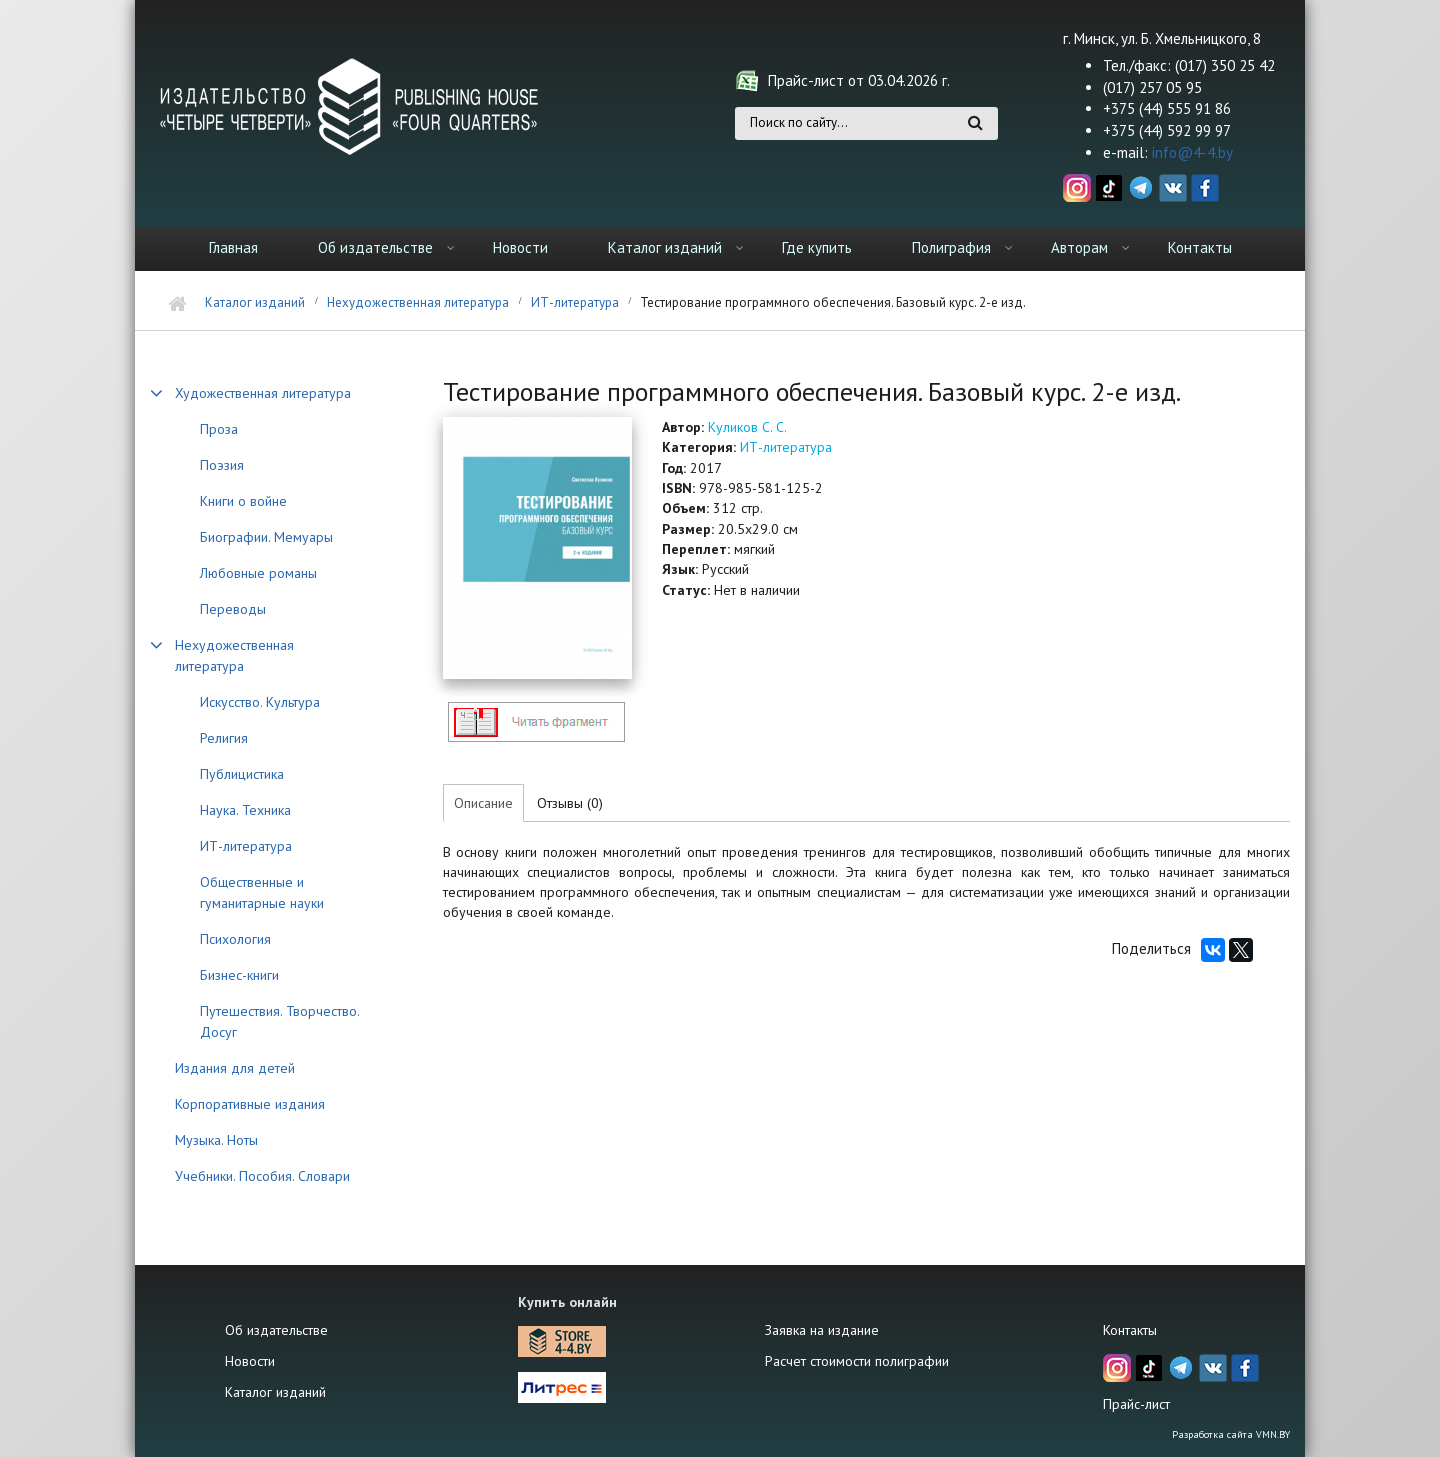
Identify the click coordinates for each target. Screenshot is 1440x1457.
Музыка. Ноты (216, 1140)
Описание (483, 803)
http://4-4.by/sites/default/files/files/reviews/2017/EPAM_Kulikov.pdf (536, 721)
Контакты (1200, 247)
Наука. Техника (245, 810)
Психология (235, 939)
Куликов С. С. (747, 427)
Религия (224, 738)
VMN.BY (1273, 1434)
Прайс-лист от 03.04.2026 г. (859, 80)
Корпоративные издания (250, 1104)
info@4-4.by (1192, 152)
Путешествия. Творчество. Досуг (279, 1021)
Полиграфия (951, 247)
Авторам (1079, 247)
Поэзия (222, 465)
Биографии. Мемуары (266, 537)
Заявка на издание (822, 1330)
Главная (233, 247)
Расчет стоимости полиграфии (857, 1361)
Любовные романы (258, 573)
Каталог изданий (665, 247)
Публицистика (242, 774)
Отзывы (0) (570, 803)
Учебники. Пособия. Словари (262, 1176)
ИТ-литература (575, 302)
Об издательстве (375, 247)
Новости (520, 247)
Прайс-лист (1136, 1404)
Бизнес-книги (239, 975)
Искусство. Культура (260, 702)
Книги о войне (243, 501)
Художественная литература (263, 393)
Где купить (817, 247)
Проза (219, 429)
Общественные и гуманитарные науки (262, 892)
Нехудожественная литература (418, 302)
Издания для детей (235, 1068)
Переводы (233, 609)
